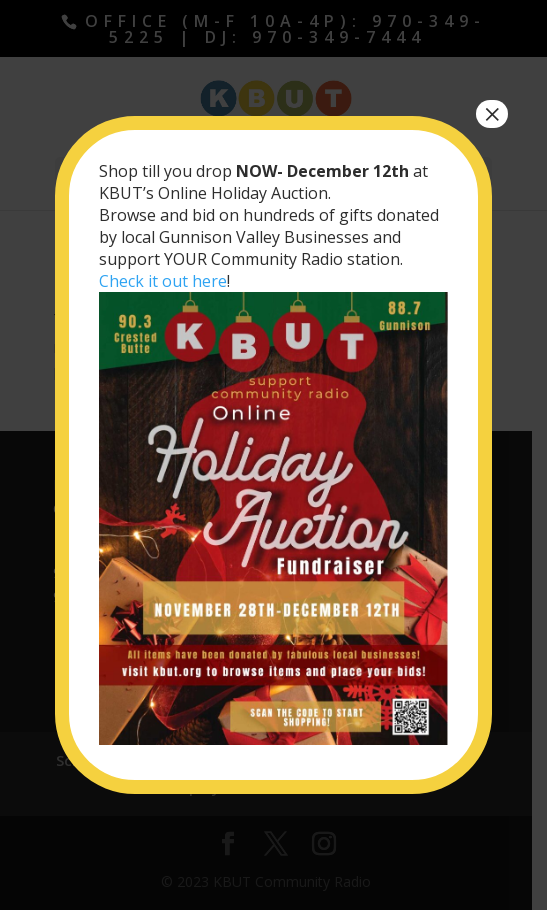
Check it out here (163, 281)
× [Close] (492, 114)
